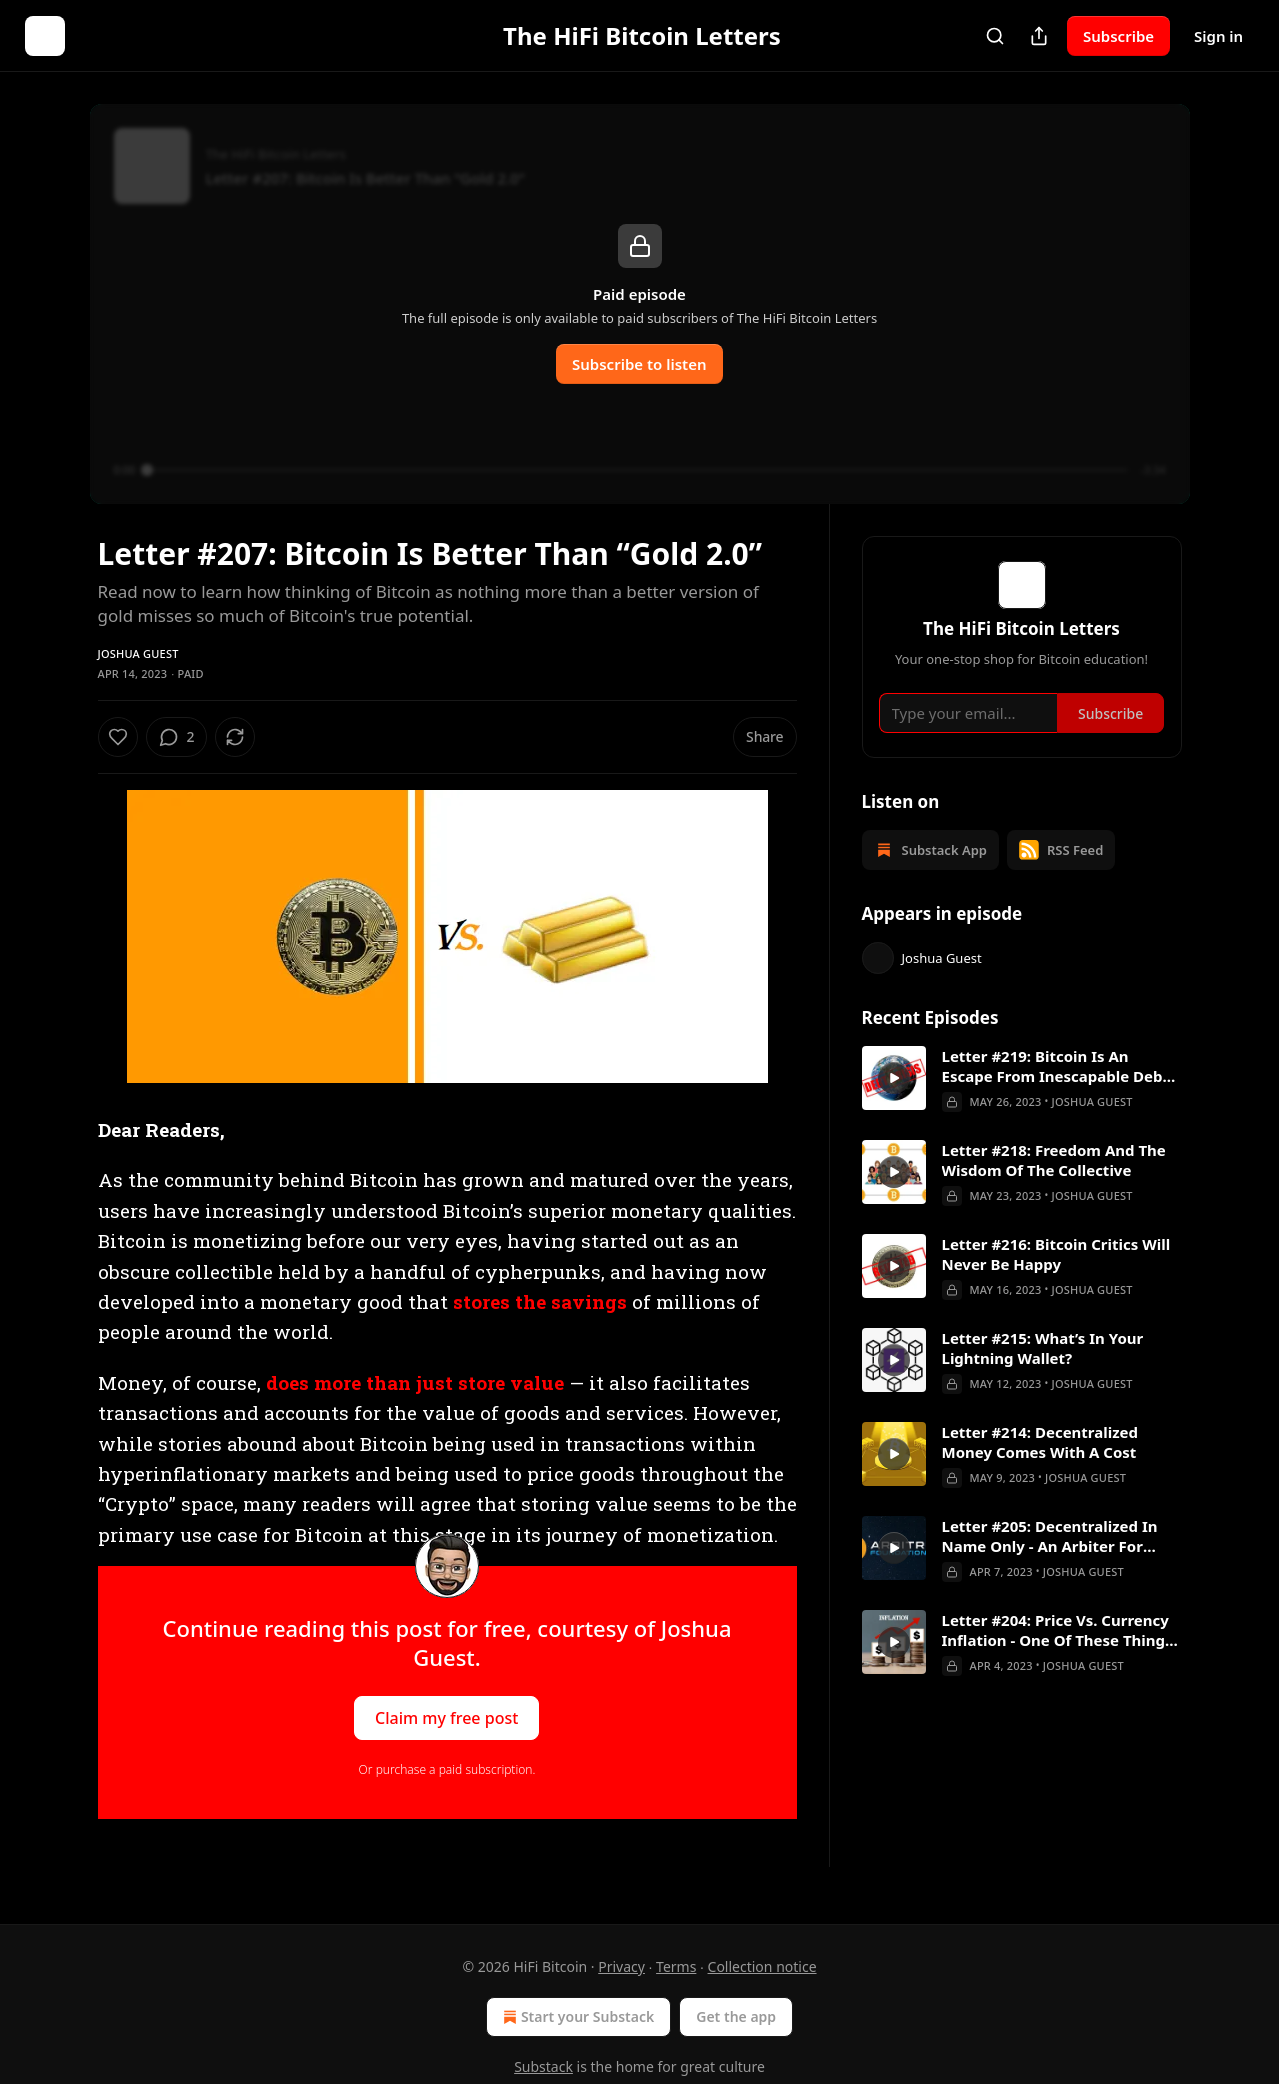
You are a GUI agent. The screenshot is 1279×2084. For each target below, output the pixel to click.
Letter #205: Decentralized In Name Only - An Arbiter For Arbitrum (1050, 1561)
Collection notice (762, 1966)
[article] (1022, 1104)
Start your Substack (576, 2017)
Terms (676, 1966)
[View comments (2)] (230, 737)
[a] (894, 1103)
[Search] (995, 36)
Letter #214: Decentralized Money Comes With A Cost (1040, 1467)
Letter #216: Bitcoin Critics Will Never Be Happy (1056, 1279)
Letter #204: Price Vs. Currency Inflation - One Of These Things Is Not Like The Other (1057, 1655)
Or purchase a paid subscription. (447, 1769)
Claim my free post (446, 1718)
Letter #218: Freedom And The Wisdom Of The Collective (1054, 1185)
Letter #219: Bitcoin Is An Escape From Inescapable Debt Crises (1056, 1091)
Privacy (621, 1966)
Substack (543, 2066)
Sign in (1218, 36)
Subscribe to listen (639, 364)
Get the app (736, 2016)
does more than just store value (415, 1382)
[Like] (118, 737)
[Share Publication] (1039, 36)
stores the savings (540, 1301)
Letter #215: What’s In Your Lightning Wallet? (1043, 1373)
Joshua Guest (138, 653)
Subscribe (1118, 36)
